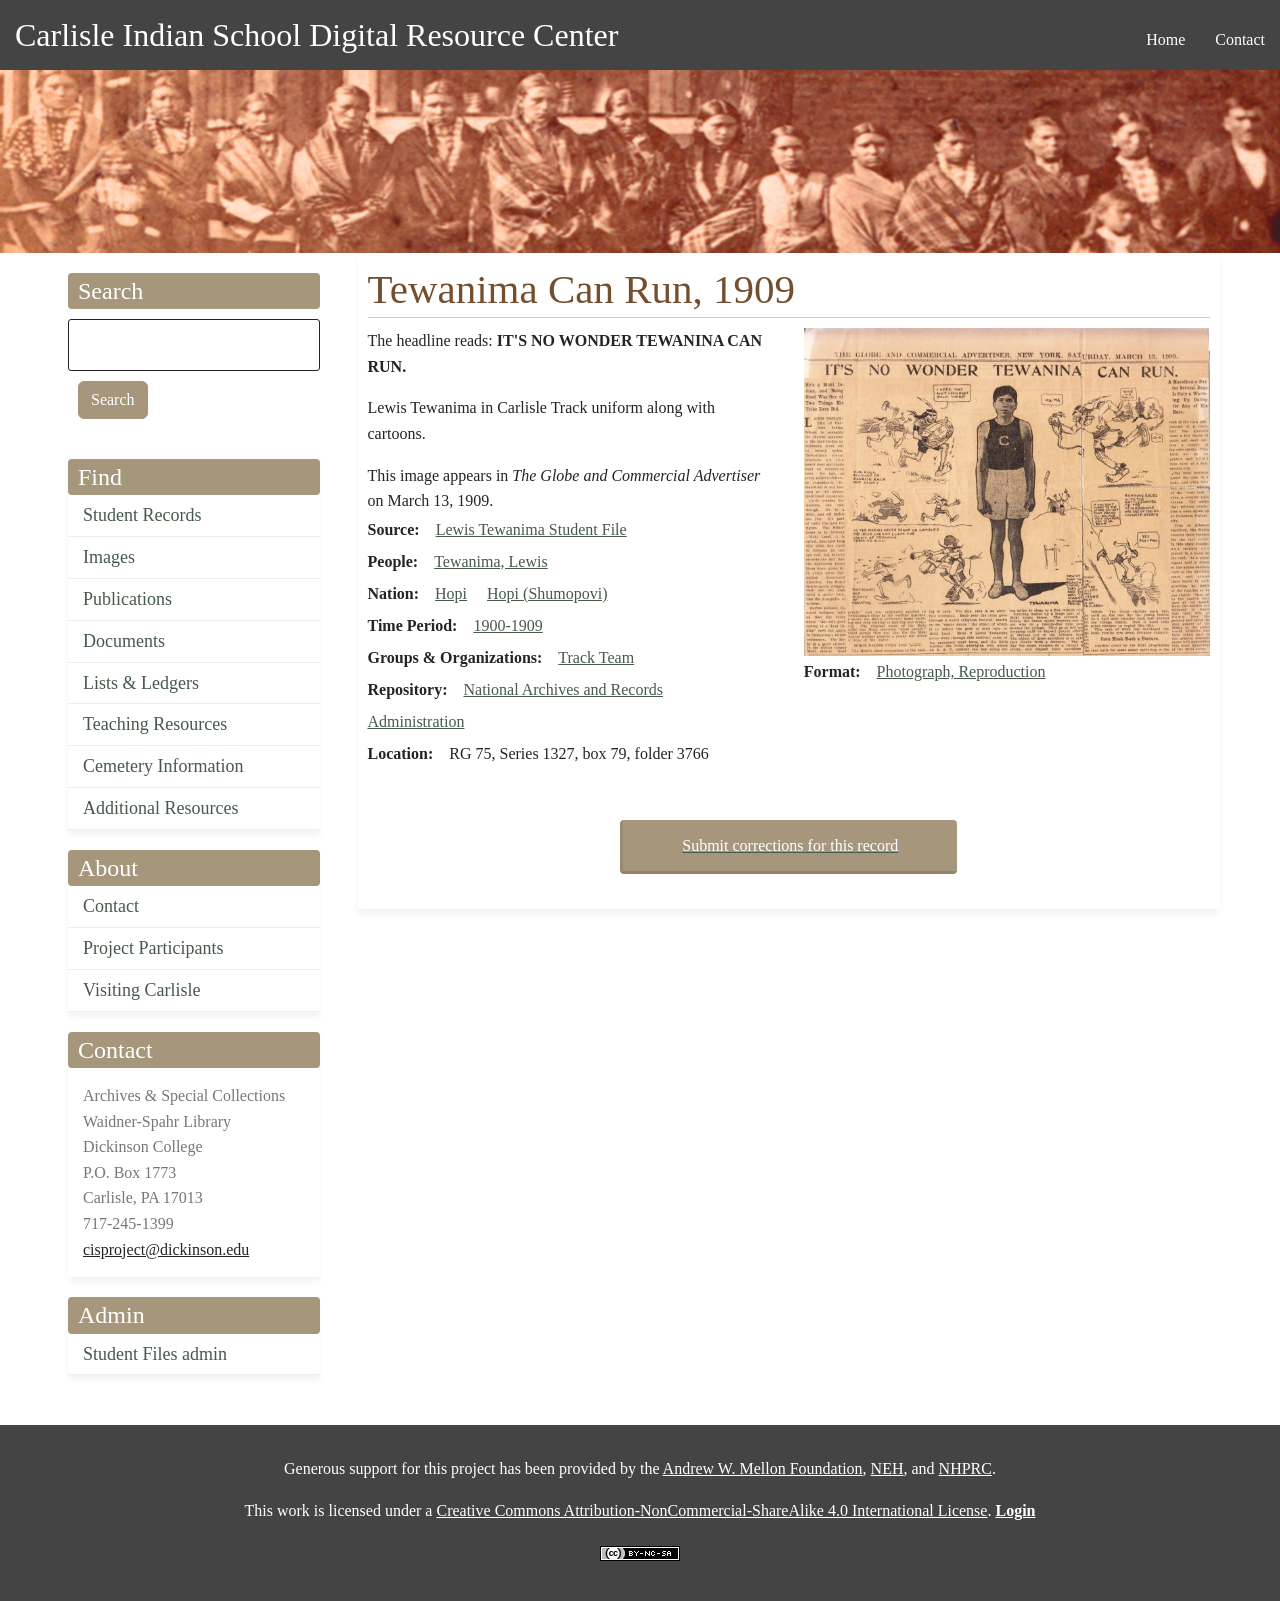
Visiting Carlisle (141, 990)
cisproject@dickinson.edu (166, 1249)
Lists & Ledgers (141, 683)
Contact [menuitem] (1240, 39)
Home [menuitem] (1165, 39)
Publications (127, 599)
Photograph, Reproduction (961, 671)
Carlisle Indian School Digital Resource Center (316, 35)
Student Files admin (155, 1354)
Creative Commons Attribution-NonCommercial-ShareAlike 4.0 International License (711, 1510)
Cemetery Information (163, 766)
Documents (124, 641)
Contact (111, 906)
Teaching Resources (155, 724)
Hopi (451, 593)
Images (109, 557)
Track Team (596, 657)
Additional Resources (160, 808)
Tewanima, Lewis (491, 561)
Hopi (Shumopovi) (547, 593)
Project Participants (153, 948)
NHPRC (965, 1468)
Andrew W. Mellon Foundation (763, 1468)
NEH (887, 1468)
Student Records (142, 515)
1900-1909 (507, 625)
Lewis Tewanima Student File (531, 529)
